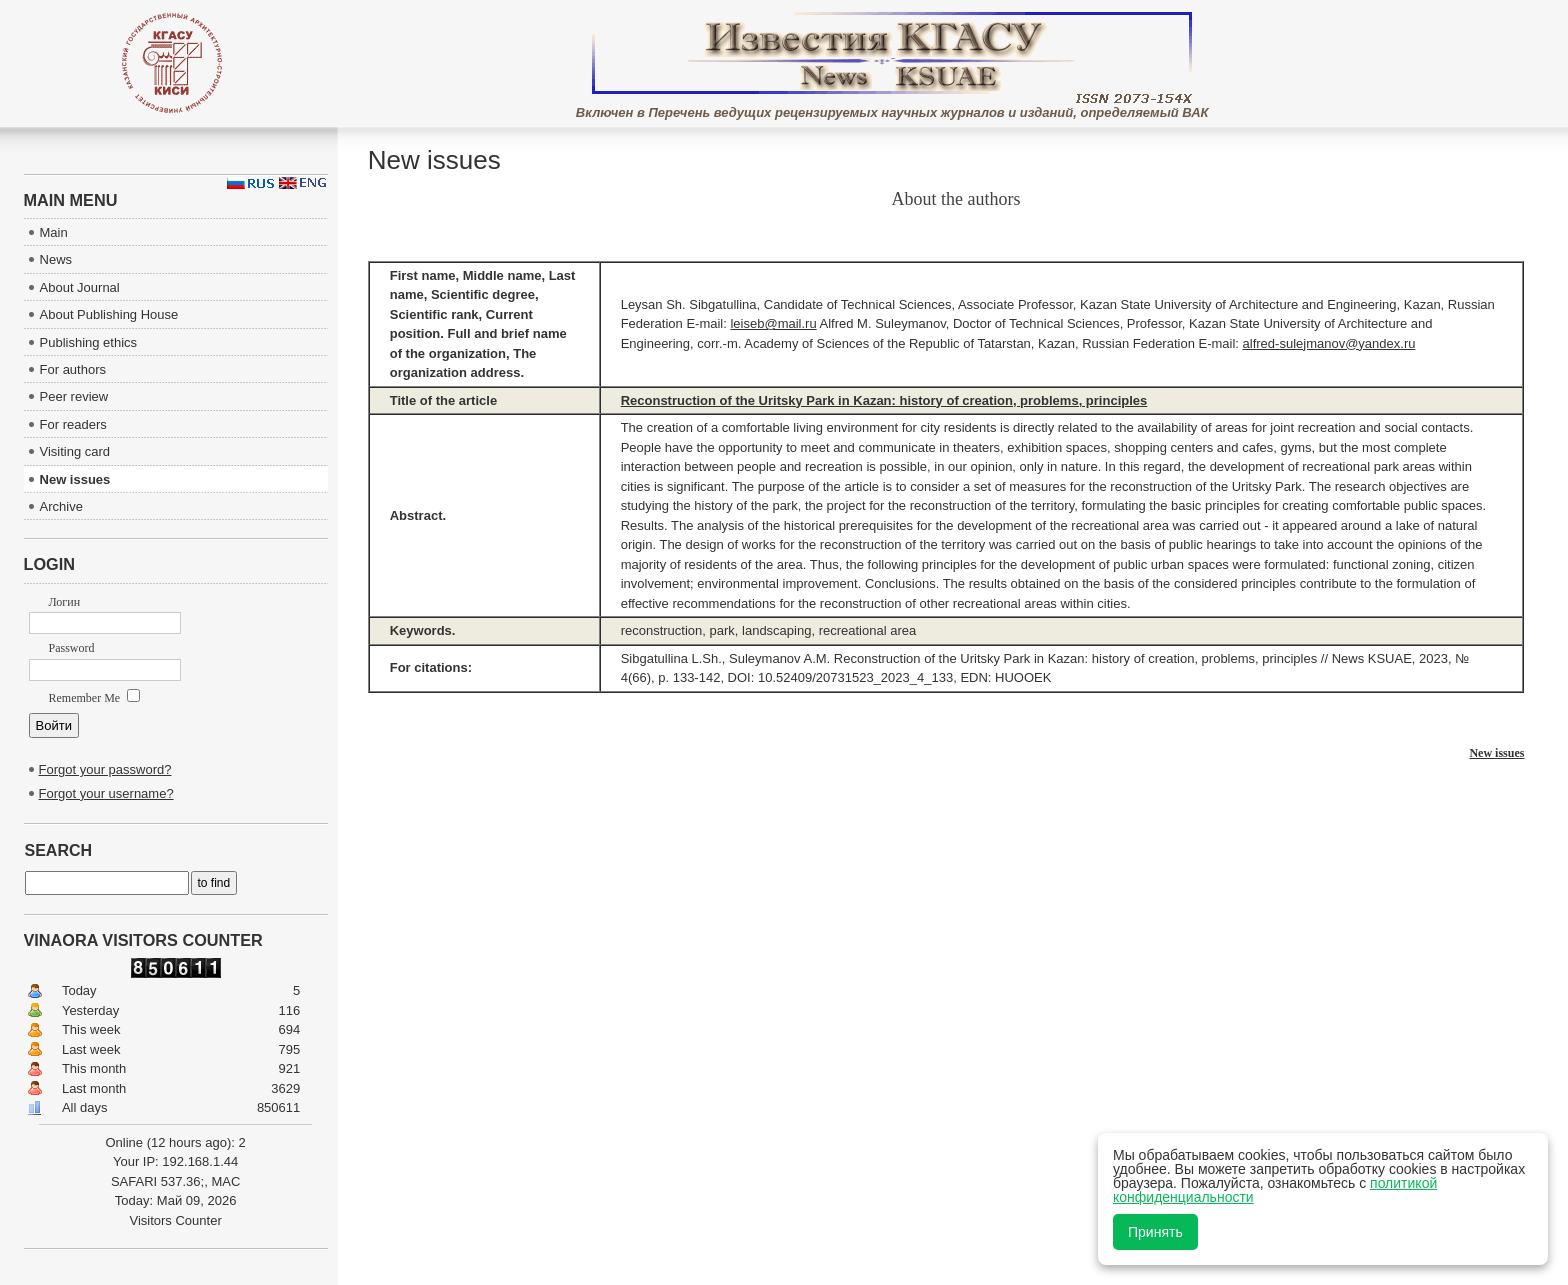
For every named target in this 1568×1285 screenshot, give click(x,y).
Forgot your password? (105, 769)
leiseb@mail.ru (773, 323)
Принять (1155, 1232)
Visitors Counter (175, 1220)
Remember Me (95, 698)
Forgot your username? (106, 793)
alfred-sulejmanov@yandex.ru (1329, 343)
